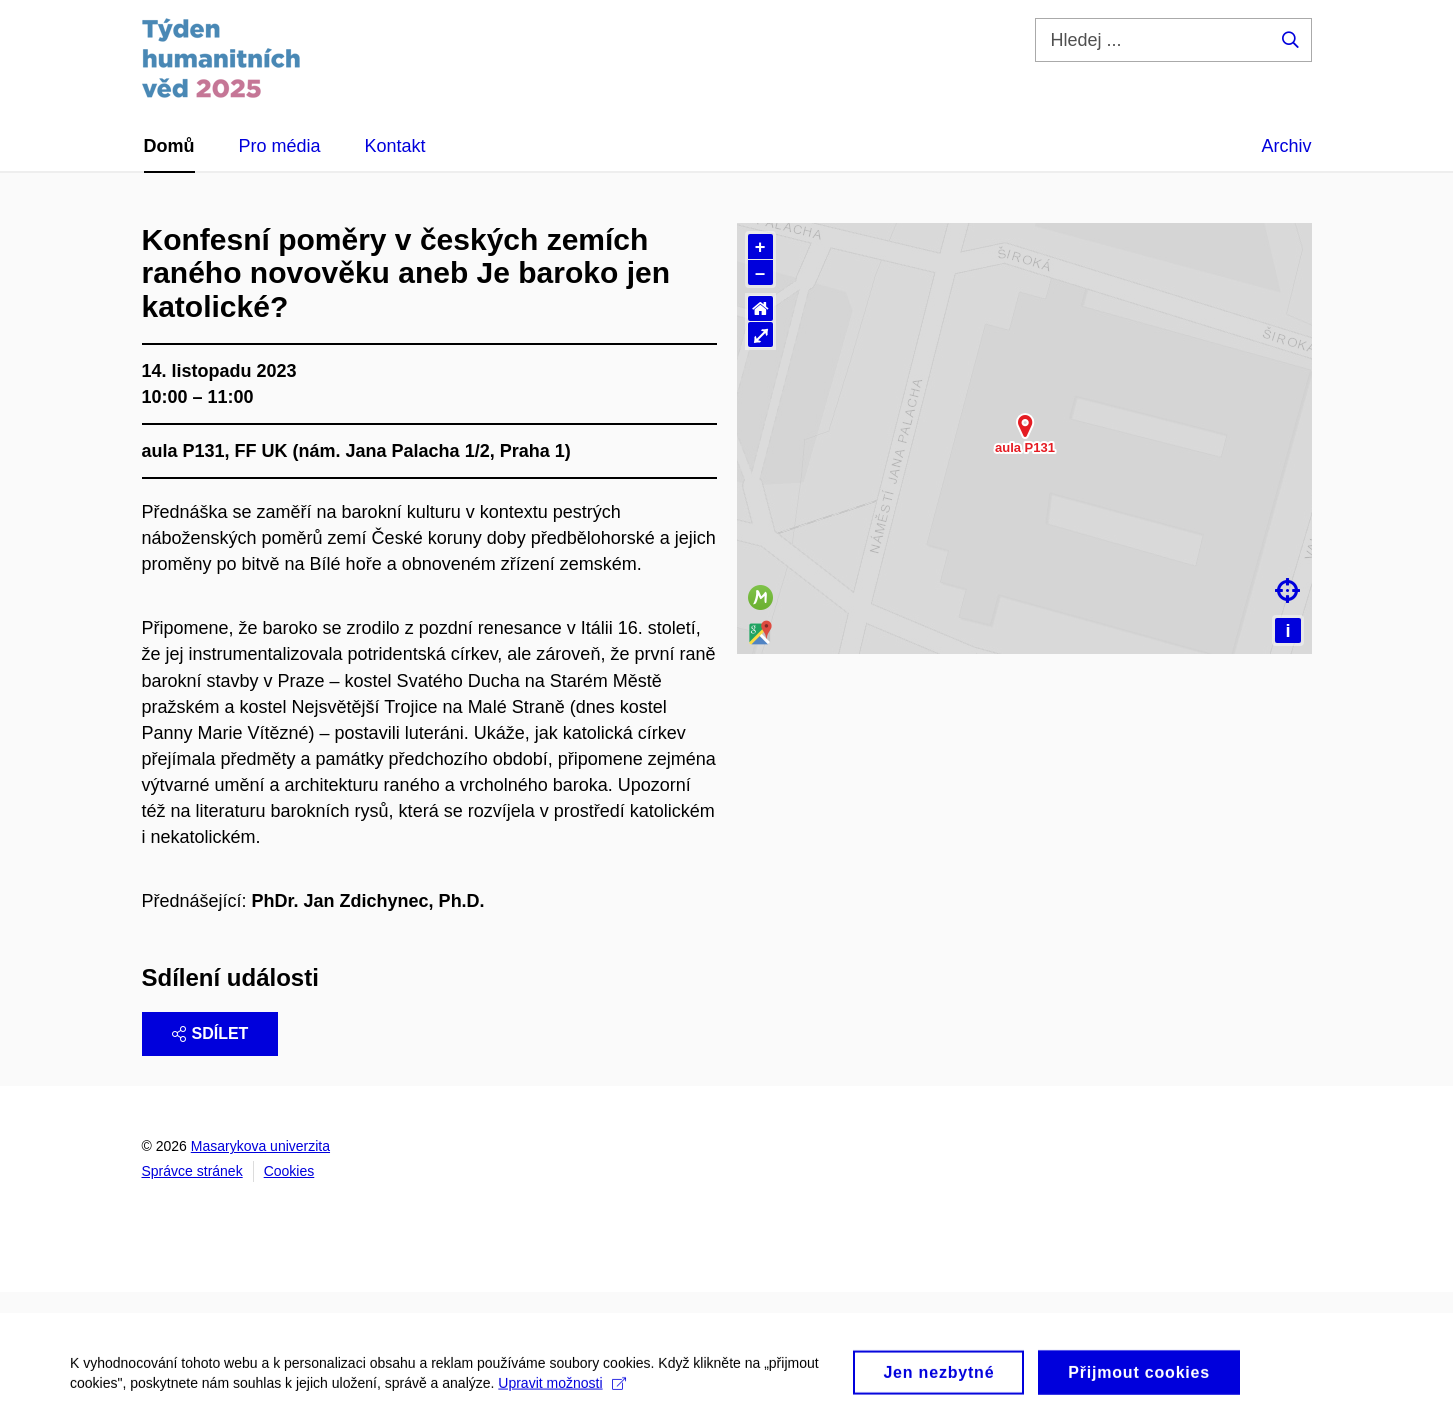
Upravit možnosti (561, 1402)
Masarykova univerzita (260, 1146)
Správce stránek (192, 1171)
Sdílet (210, 1033)
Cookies (289, 1171)
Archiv (1286, 146)
